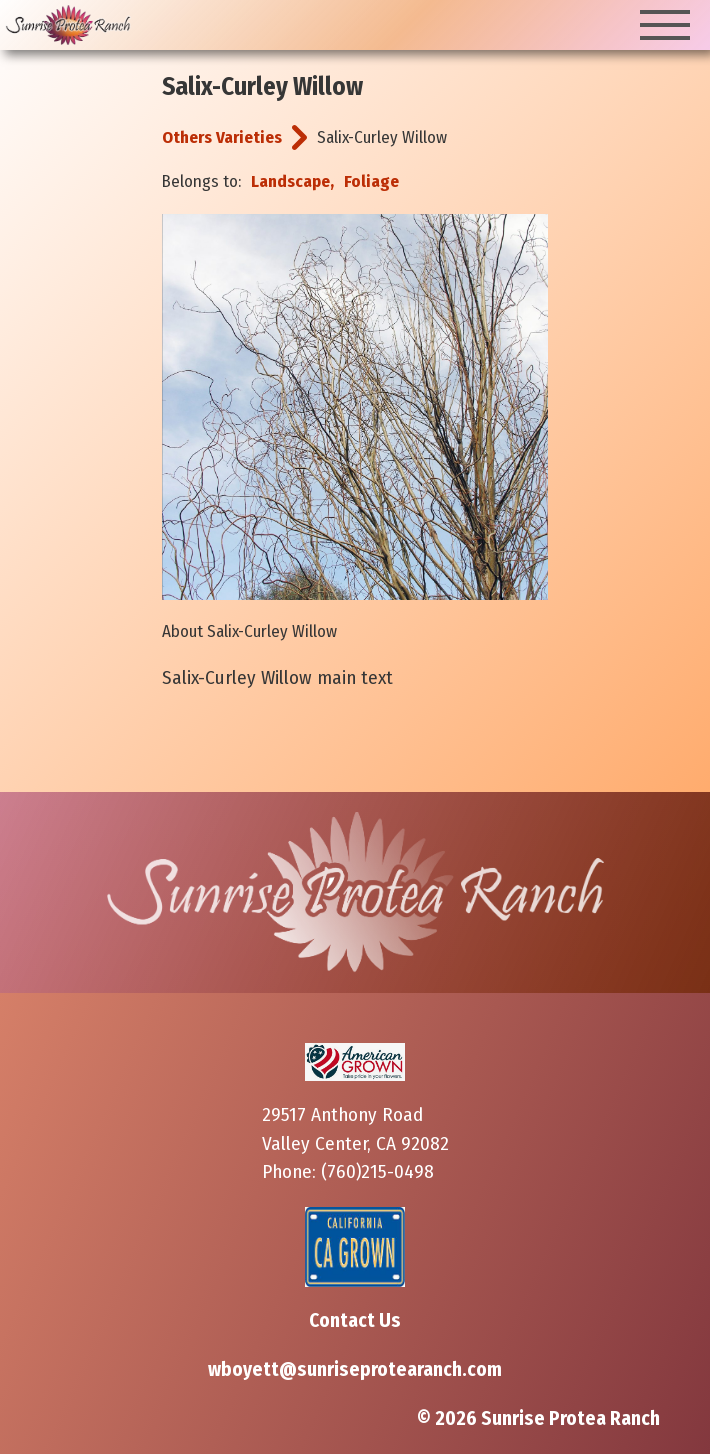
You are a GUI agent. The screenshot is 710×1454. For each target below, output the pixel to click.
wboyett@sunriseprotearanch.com (355, 1369)
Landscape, (292, 181)
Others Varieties (222, 137)
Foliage (371, 181)
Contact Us (355, 1320)
